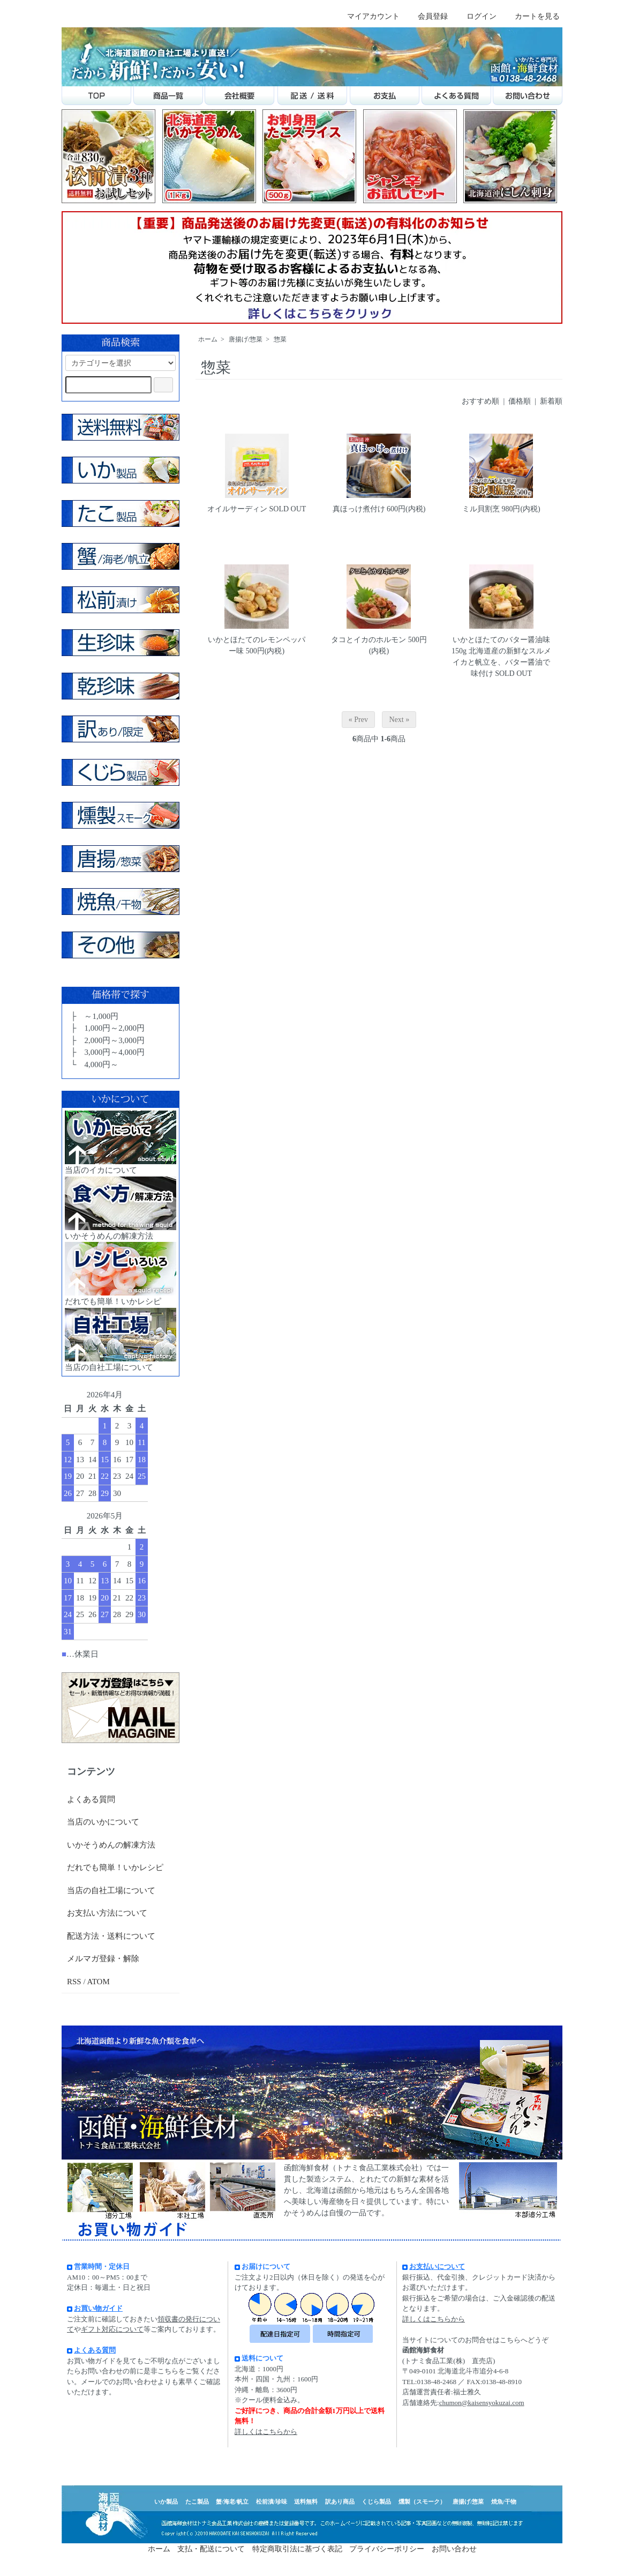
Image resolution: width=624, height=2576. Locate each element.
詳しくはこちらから (266, 2432)
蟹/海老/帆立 (232, 2501)
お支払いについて (433, 2266)
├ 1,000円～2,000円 (107, 1028)
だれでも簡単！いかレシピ (115, 1867)
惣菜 (280, 339)
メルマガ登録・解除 (103, 1958)
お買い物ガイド (98, 2308)
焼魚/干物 (503, 2501)
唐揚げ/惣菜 (245, 339)
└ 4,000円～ (93, 1064)
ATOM (98, 1981)
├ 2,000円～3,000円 (107, 1040)
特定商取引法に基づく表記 (297, 2549)
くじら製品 (376, 2501)
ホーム (207, 339)
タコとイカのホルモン (368, 640)
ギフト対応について (112, 2329)
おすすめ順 (480, 401)
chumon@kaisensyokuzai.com (481, 2403)
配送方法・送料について (111, 1936)
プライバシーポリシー (386, 2549)
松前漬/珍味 (271, 2501)
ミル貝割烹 (481, 509)
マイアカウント (368, 16)
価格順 (519, 401)
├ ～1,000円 (93, 1016)
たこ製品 (197, 2501)
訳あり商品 (340, 2501)
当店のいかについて (103, 1822)
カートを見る (531, 16)
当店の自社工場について (111, 1890)
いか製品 (166, 2501)
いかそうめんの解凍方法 (111, 1845)
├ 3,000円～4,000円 (107, 1052)
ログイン (476, 16)
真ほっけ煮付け (359, 509)
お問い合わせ (454, 2549)
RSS (74, 1981)
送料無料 (306, 2501)
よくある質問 (91, 1799)
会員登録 (427, 16)
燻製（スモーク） (422, 2501)
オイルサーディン (237, 509)
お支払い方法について (107, 1913)
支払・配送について (211, 2549)
